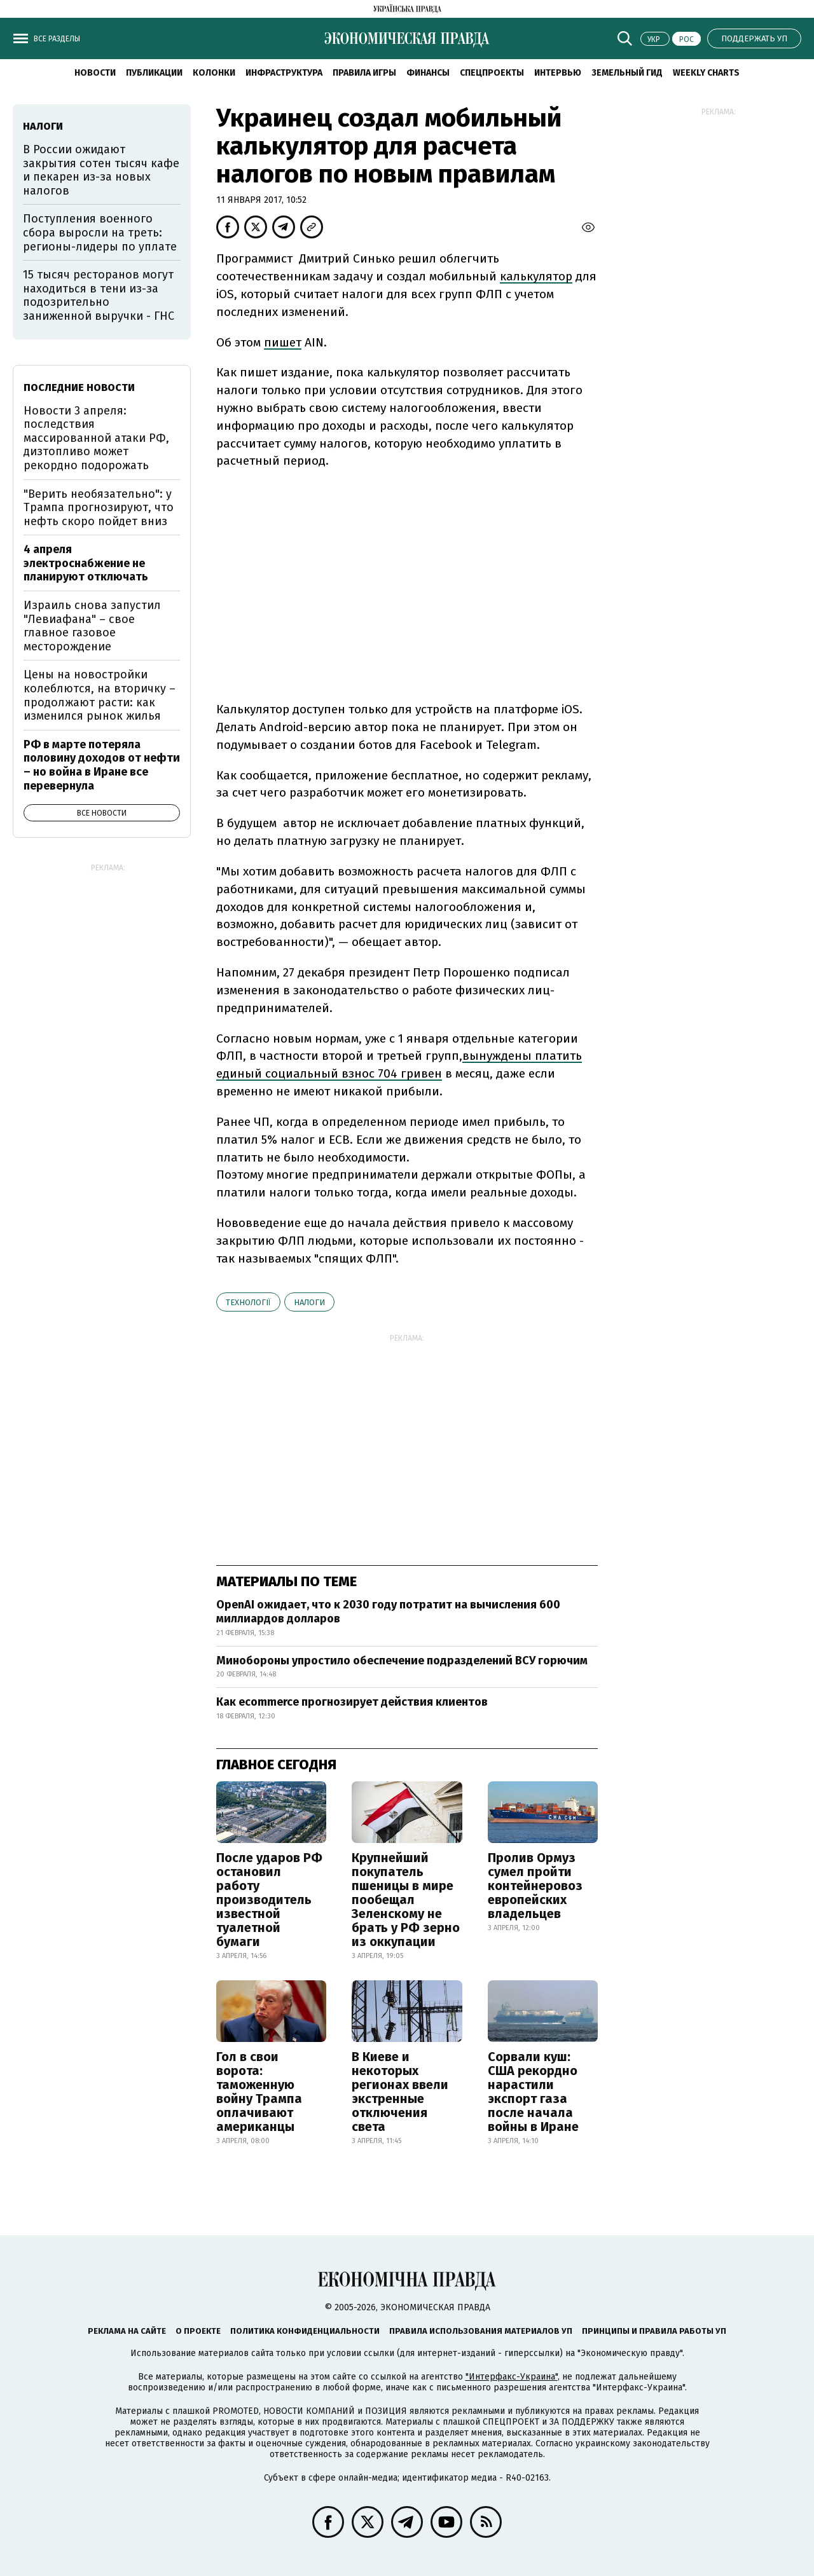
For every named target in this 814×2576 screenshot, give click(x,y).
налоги (309, 1302)
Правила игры (364, 72)
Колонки (214, 72)
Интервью (557, 72)
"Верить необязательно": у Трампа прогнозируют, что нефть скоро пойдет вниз (99, 507)
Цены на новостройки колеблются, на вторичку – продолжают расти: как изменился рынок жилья (100, 695)
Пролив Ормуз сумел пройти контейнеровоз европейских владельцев (535, 1885)
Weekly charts (706, 72)
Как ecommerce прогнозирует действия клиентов (352, 1702)
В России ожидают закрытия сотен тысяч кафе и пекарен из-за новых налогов (101, 170)
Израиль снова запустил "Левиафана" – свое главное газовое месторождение (92, 626)
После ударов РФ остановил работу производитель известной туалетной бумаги (269, 1899)
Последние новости (79, 387)
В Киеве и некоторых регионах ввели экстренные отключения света (400, 2091)
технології (248, 1302)
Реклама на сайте (127, 2331)
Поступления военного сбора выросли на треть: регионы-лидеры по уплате (100, 232)
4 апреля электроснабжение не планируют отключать (86, 563)
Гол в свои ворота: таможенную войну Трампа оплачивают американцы (259, 2091)
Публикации (154, 72)
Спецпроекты (492, 72)
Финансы (428, 72)
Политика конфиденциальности (305, 2331)
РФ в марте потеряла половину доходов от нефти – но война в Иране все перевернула (102, 765)
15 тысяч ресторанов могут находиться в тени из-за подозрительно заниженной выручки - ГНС (98, 295)
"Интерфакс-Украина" (512, 2376)
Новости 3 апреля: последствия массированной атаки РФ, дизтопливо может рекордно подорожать (96, 438)
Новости (95, 72)
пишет (282, 342)
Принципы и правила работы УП (654, 2331)
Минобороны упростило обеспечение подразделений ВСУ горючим (402, 1661)
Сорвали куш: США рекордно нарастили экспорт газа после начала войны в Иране (533, 2091)
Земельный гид (627, 72)
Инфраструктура (283, 72)
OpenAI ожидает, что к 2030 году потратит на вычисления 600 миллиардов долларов (388, 1612)
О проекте (198, 2331)
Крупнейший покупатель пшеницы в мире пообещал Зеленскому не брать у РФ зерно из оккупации (406, 1899)
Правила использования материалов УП (480, 2331)
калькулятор (536, 276)
